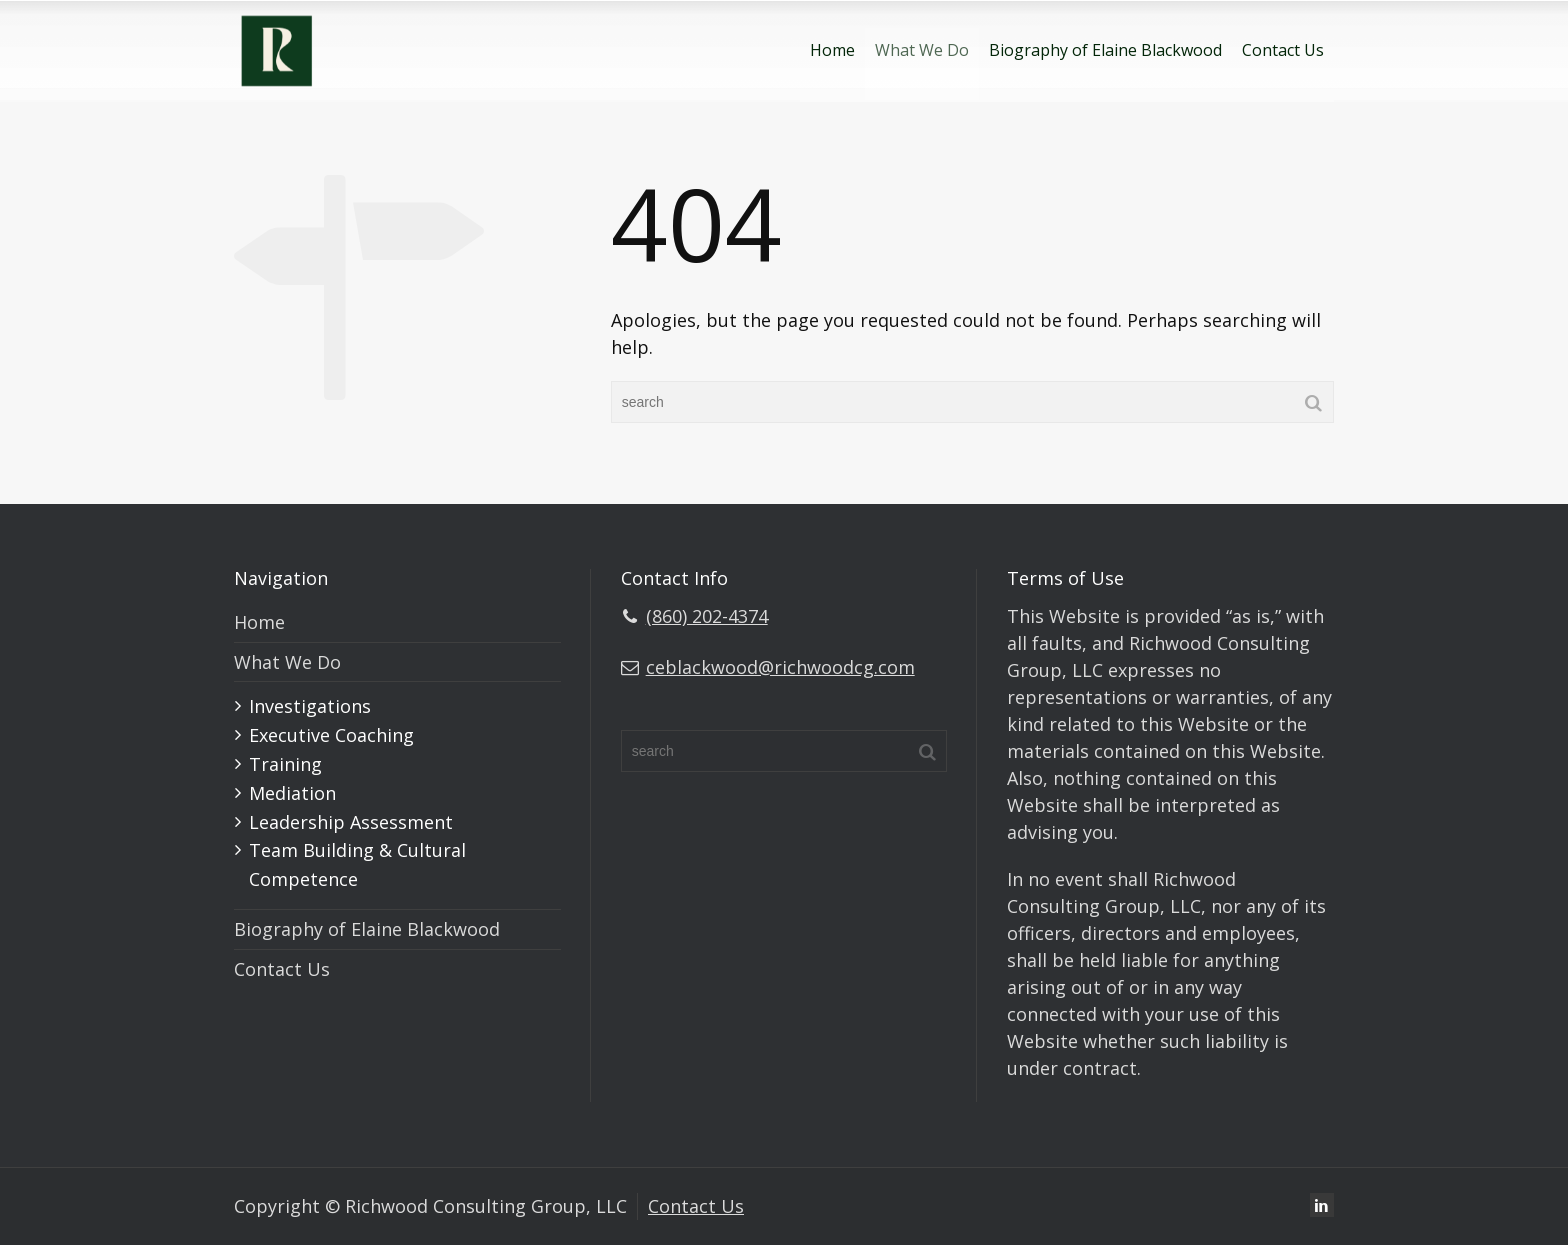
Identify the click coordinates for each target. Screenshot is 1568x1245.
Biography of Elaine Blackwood (1105, 50)
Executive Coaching (331, 735)
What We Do (922, 50)
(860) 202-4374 (707, 616)
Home (832, 50)
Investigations (310, 706)
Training (285, 764)
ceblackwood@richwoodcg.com (780, 667)
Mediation (292, 793)
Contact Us (1283, 50)
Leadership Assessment (351, 822)
